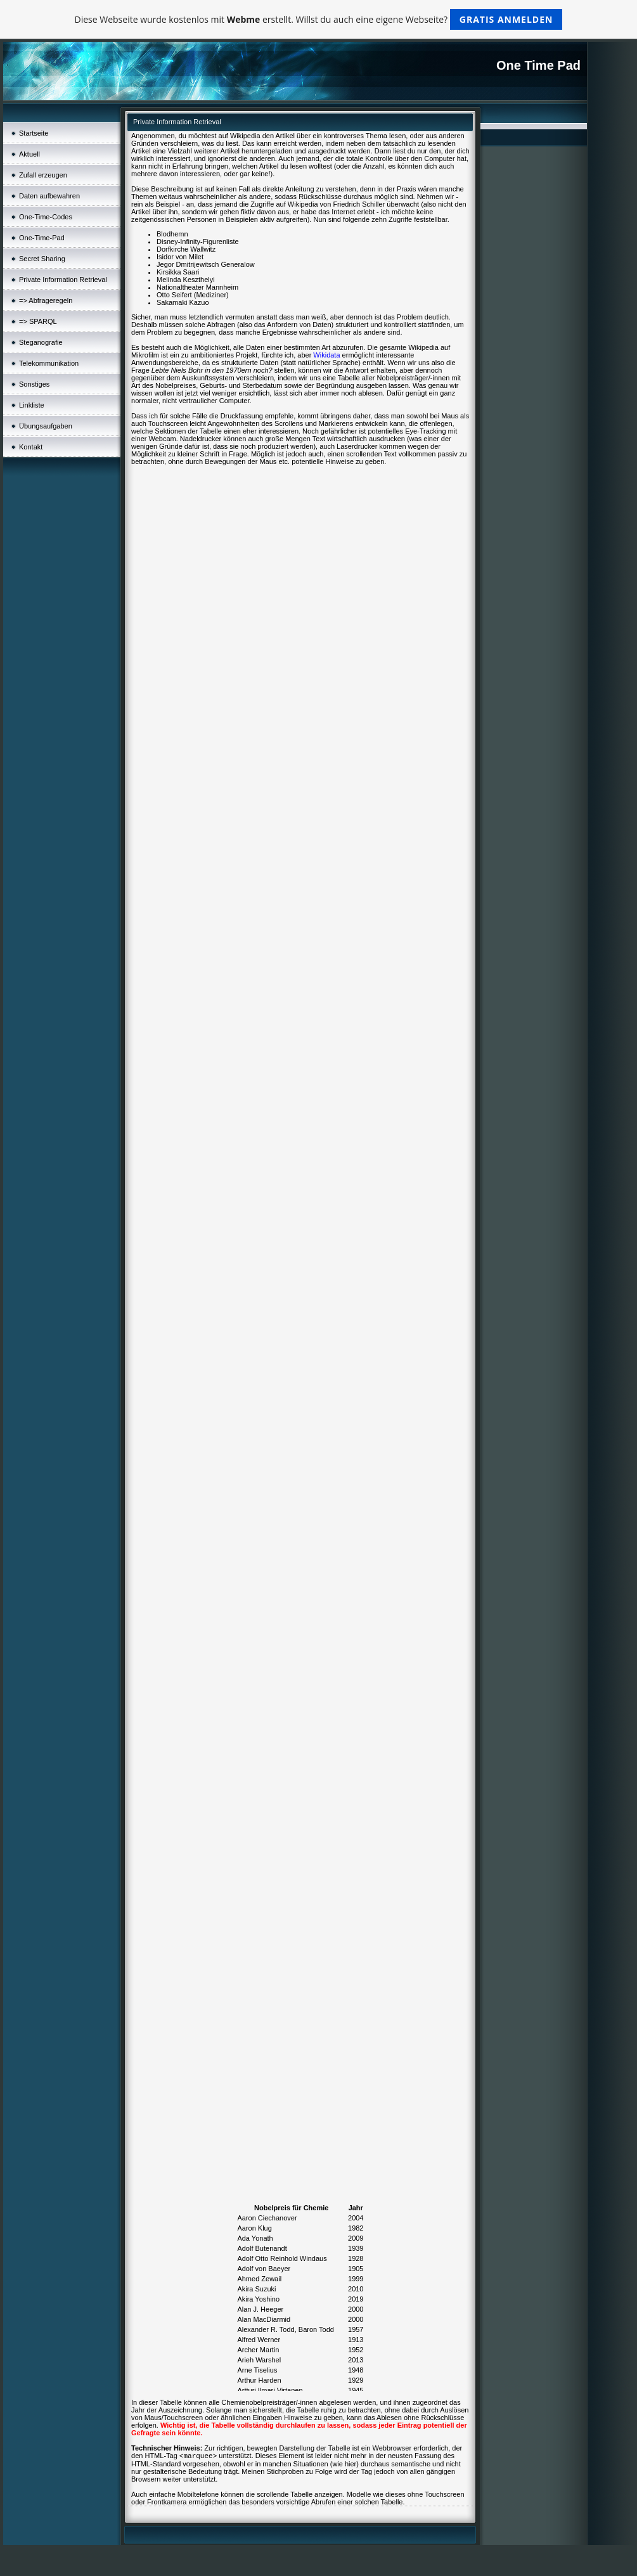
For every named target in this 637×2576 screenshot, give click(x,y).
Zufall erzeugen (43, 175)
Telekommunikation (49, 363)
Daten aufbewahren (49, 196)
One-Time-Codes (45, 217)
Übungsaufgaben (45, 426)
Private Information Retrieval (63, 279)
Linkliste (31, 405)
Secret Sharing (42, 258)
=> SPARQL (38, 321)
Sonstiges (34, 384)
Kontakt (30, 447)
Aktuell (29, 154)
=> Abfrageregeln (45, 300)
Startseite (33, 133)
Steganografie (41, 342)
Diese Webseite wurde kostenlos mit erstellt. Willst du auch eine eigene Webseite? (319, 19)
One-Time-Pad (42, 238)
